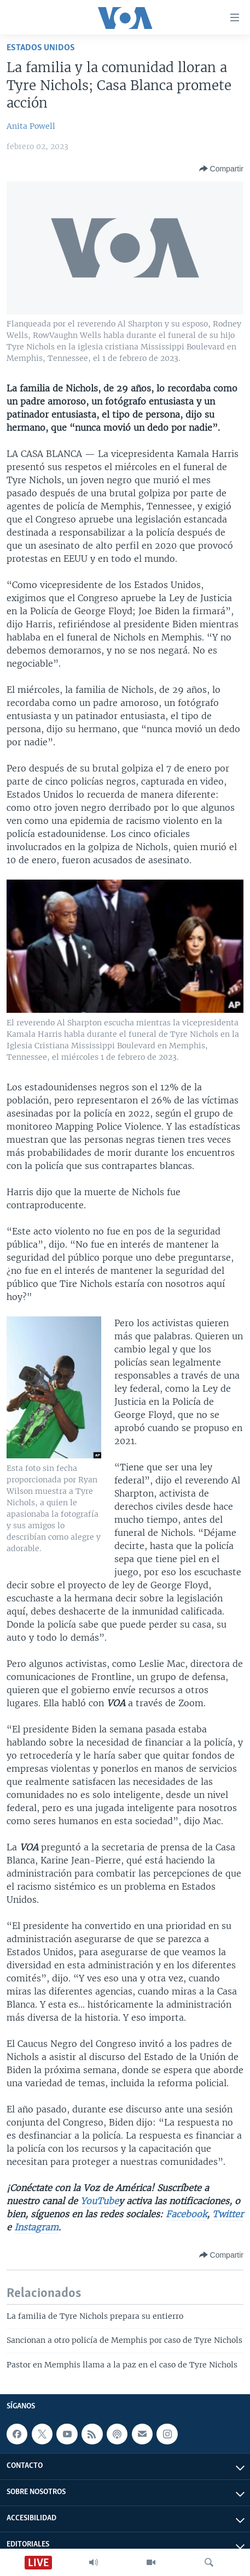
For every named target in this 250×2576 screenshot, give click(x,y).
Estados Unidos (41, 47)
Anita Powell (31, 126)
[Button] (221, 168)
